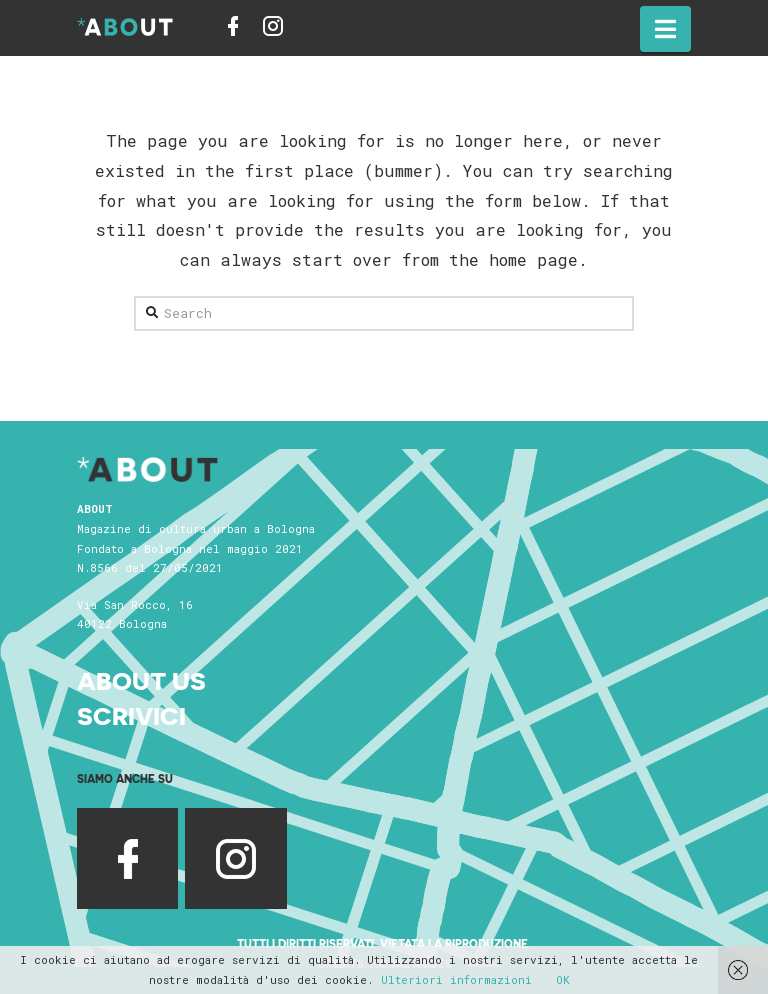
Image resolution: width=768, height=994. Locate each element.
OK (563, 979)
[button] (665, 29)
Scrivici (131, 714)
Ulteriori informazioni (456, 979)
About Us (141, 679)
